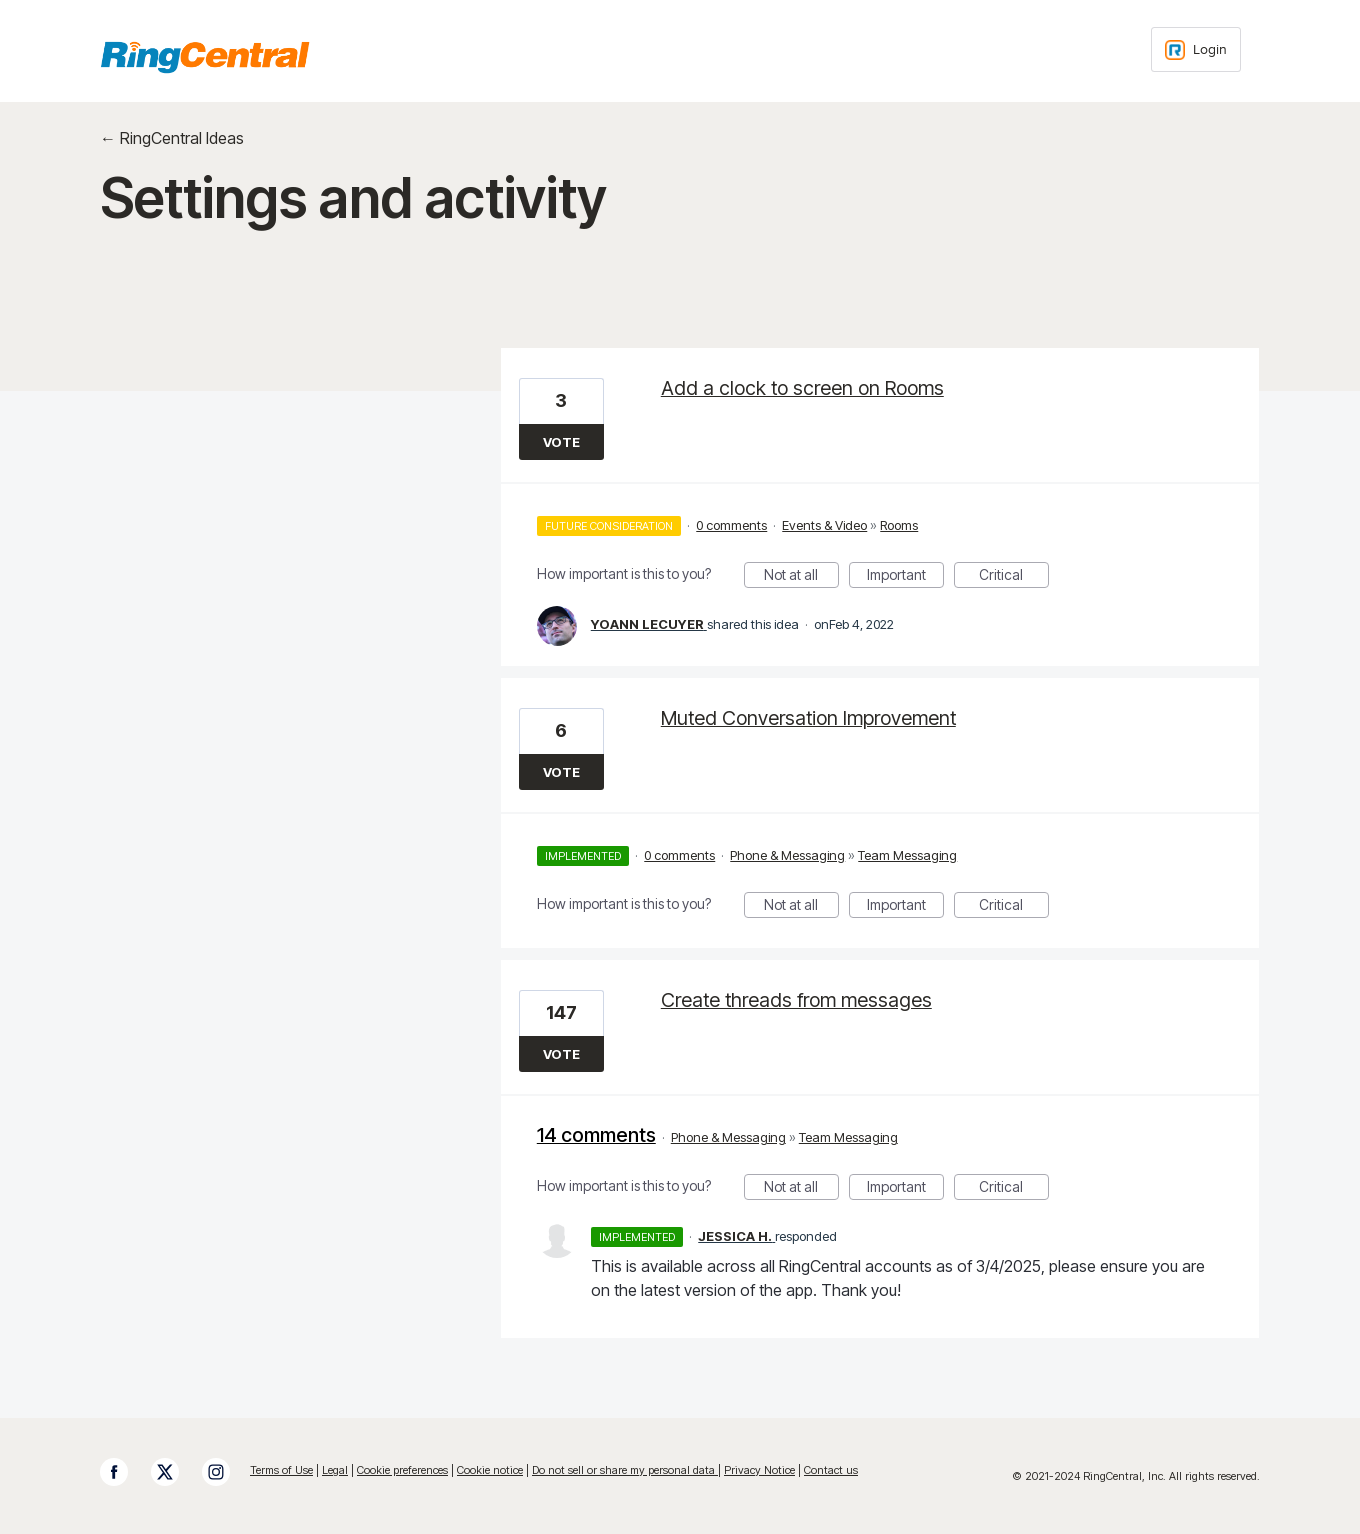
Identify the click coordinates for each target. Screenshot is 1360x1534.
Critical (1014, 577)
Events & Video (824, 525)
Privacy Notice (759, 1470)
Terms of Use (281, 1470)
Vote (561, 442)
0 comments (731, 525)
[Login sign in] (1196, 49)
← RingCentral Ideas (172, 138)
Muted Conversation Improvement (808, 718)
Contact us (831, 1470)
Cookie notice (490, 1470)
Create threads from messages (796, 1000)
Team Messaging (907, 855)
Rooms (899, 525)
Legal (335, 1470)
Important (905, 577)
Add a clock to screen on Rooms (802, 388)
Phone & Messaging (787, 855)
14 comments (596, 1135)
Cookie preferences (402, 1470)
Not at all (801, 577)
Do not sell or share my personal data (625, 1470)
